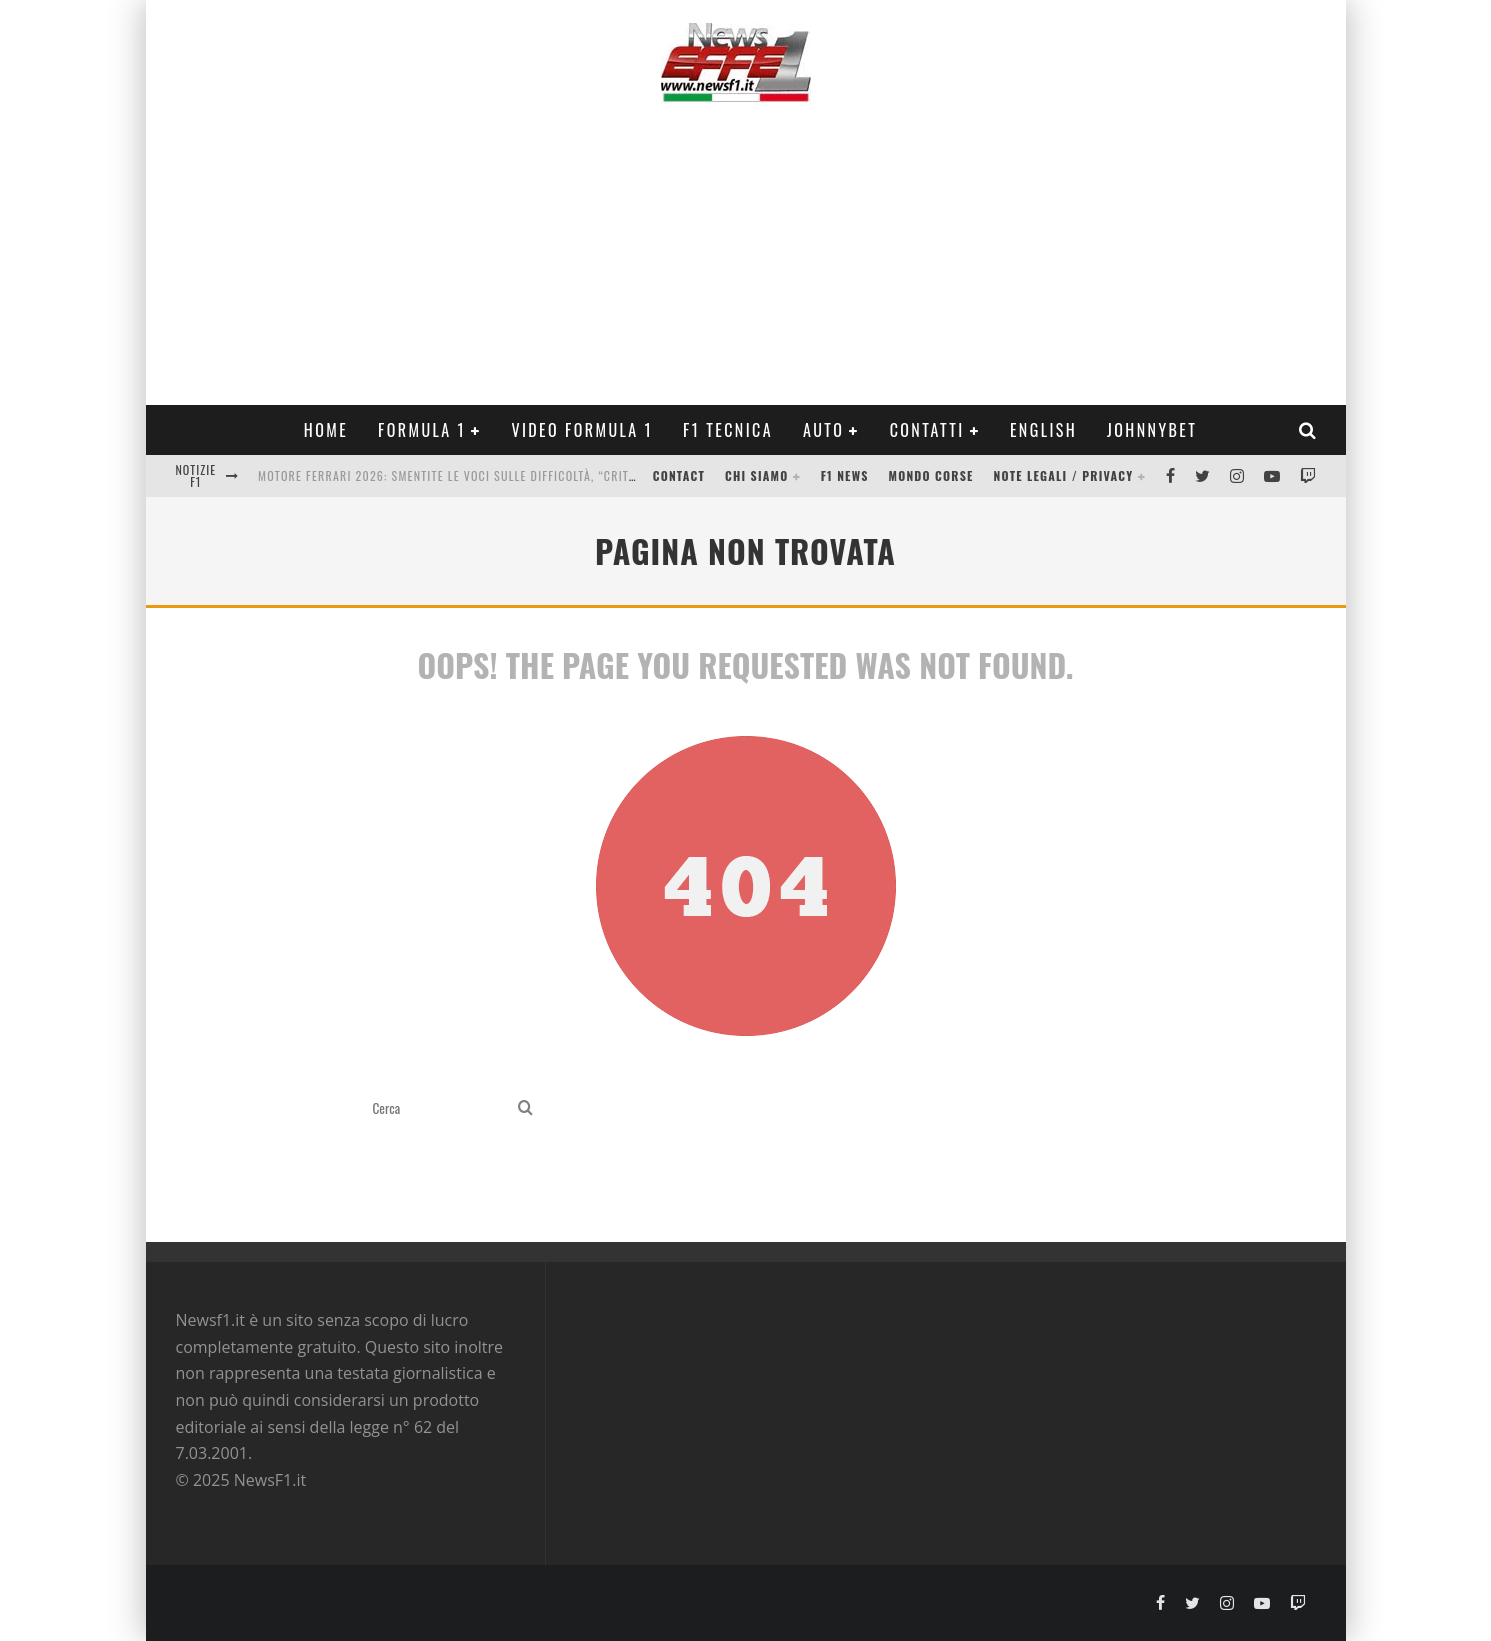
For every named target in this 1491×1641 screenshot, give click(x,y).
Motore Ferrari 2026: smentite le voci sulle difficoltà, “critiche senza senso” (497, 475)
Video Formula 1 (582, 430)
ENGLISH (1043, 430)
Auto (823, 430)
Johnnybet (1152, 430)
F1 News (845, 475)
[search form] (441, 1108)
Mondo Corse (931, 475)
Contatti (927, 430)
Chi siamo (756, 475)
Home (326, 430)
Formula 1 (422, 430)
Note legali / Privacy (1064, 475)
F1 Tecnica (728, 430)
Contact (679, 475)
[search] (525, 1108)
